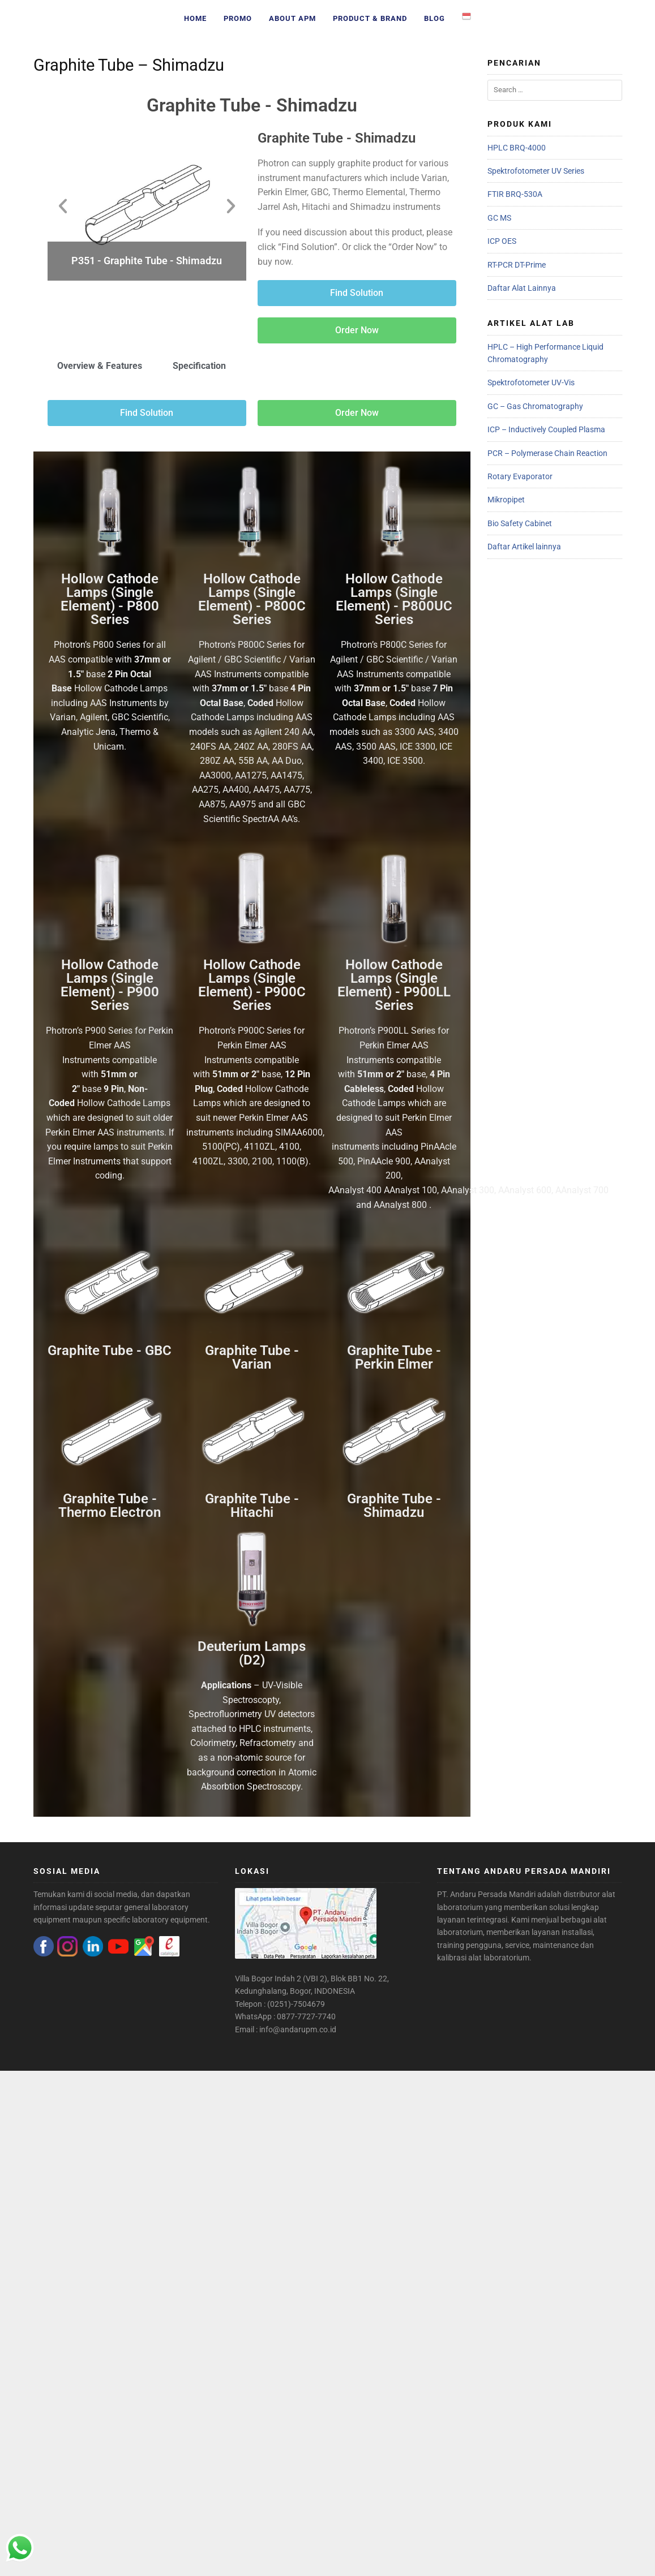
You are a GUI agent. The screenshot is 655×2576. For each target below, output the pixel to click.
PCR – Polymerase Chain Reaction (547, 453)
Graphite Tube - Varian (252, 1357)
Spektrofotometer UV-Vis (531, 382)
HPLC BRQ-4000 (516, 147)
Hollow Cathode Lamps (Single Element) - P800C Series (252, 599)
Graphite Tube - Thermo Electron (109, 1505)
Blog (434, 18)
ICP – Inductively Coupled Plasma (546, 429)
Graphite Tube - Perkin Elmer (394, 1357)
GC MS (499, 217)
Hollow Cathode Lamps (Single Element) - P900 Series (110, 985)
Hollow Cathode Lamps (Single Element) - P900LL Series (394, 985)
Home (195, 18)
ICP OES (501, 241)
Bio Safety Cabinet (519, 523)
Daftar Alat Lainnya (521, 288)
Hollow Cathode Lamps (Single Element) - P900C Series (252, 985)
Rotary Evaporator (520, 476)
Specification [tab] (199, 365)
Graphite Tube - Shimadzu (252, 105)
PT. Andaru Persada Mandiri (486, 1894)
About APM (292, 18)
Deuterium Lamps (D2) (252, 1653)
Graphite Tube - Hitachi (252, 1505)
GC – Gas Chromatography (535, 406)
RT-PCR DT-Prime (516, 264)
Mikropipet (506, 499)
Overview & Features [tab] (99, 365)
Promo (238, 18)
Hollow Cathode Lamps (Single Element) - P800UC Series (394, 599)
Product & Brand (370, 18)
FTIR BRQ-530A (514, 194)
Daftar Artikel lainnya (524, 546)
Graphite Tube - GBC (110, 1350)
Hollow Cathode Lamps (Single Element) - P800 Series (110, 599)
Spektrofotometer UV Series (535, 170)
